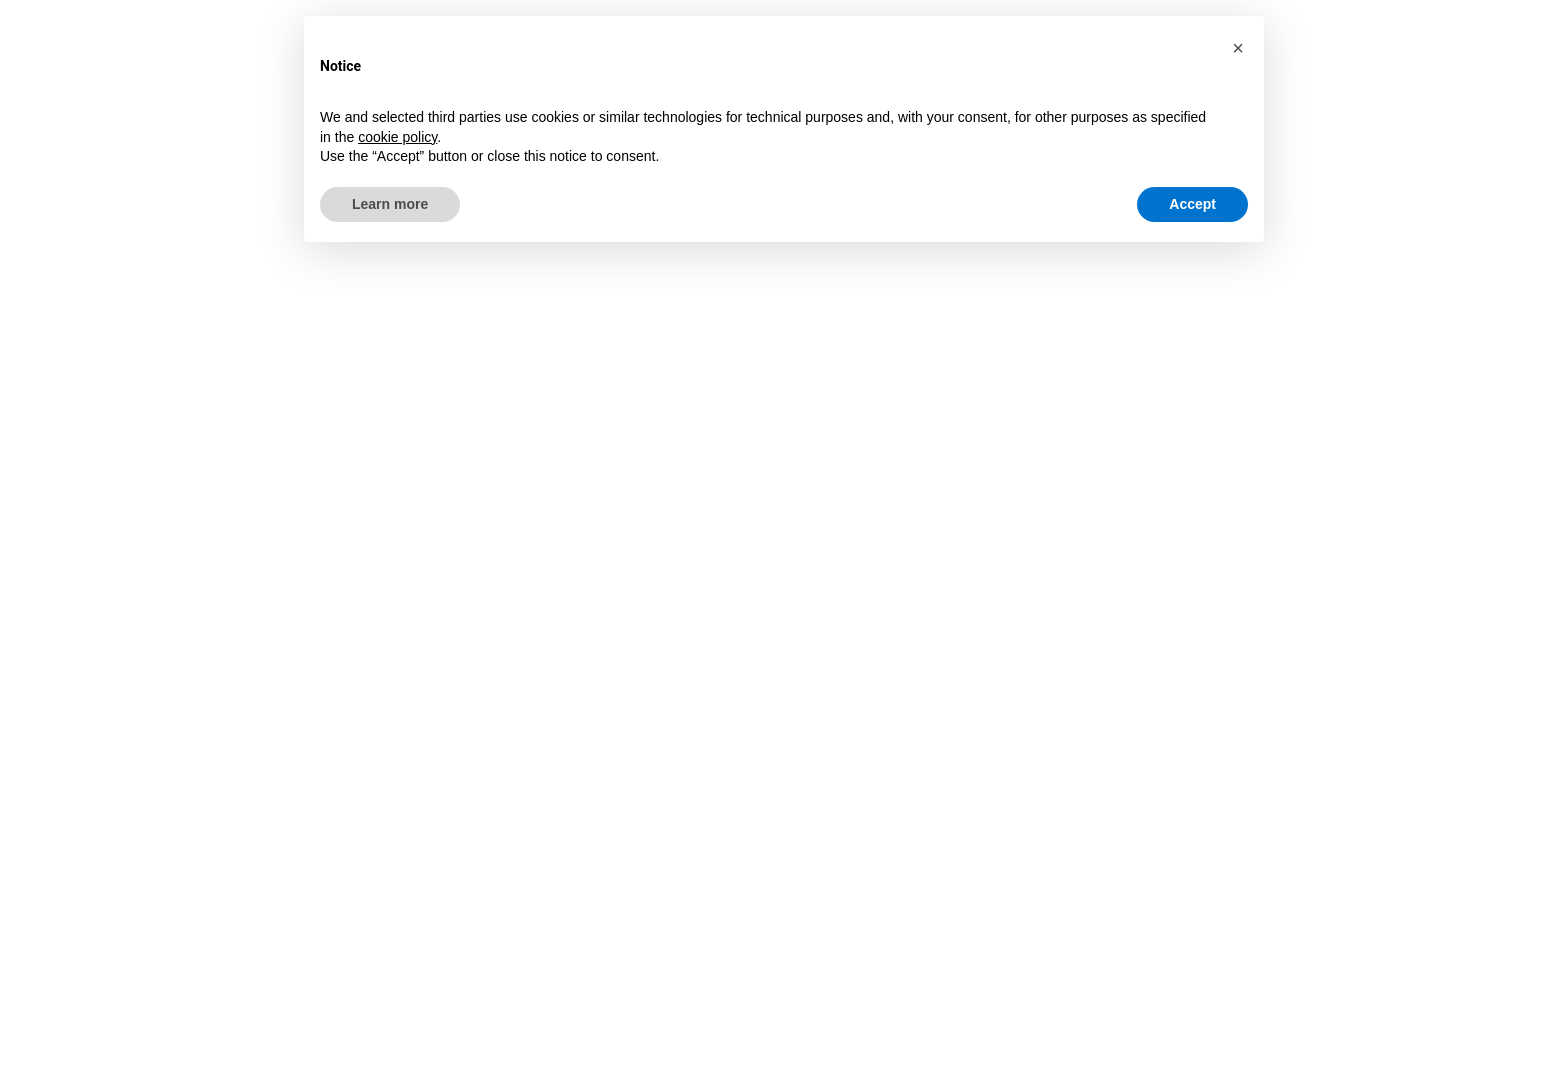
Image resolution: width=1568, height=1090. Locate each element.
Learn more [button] (390, 204)
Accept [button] (1192, 204)
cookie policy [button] (397, 137)
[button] (1238, 48)
